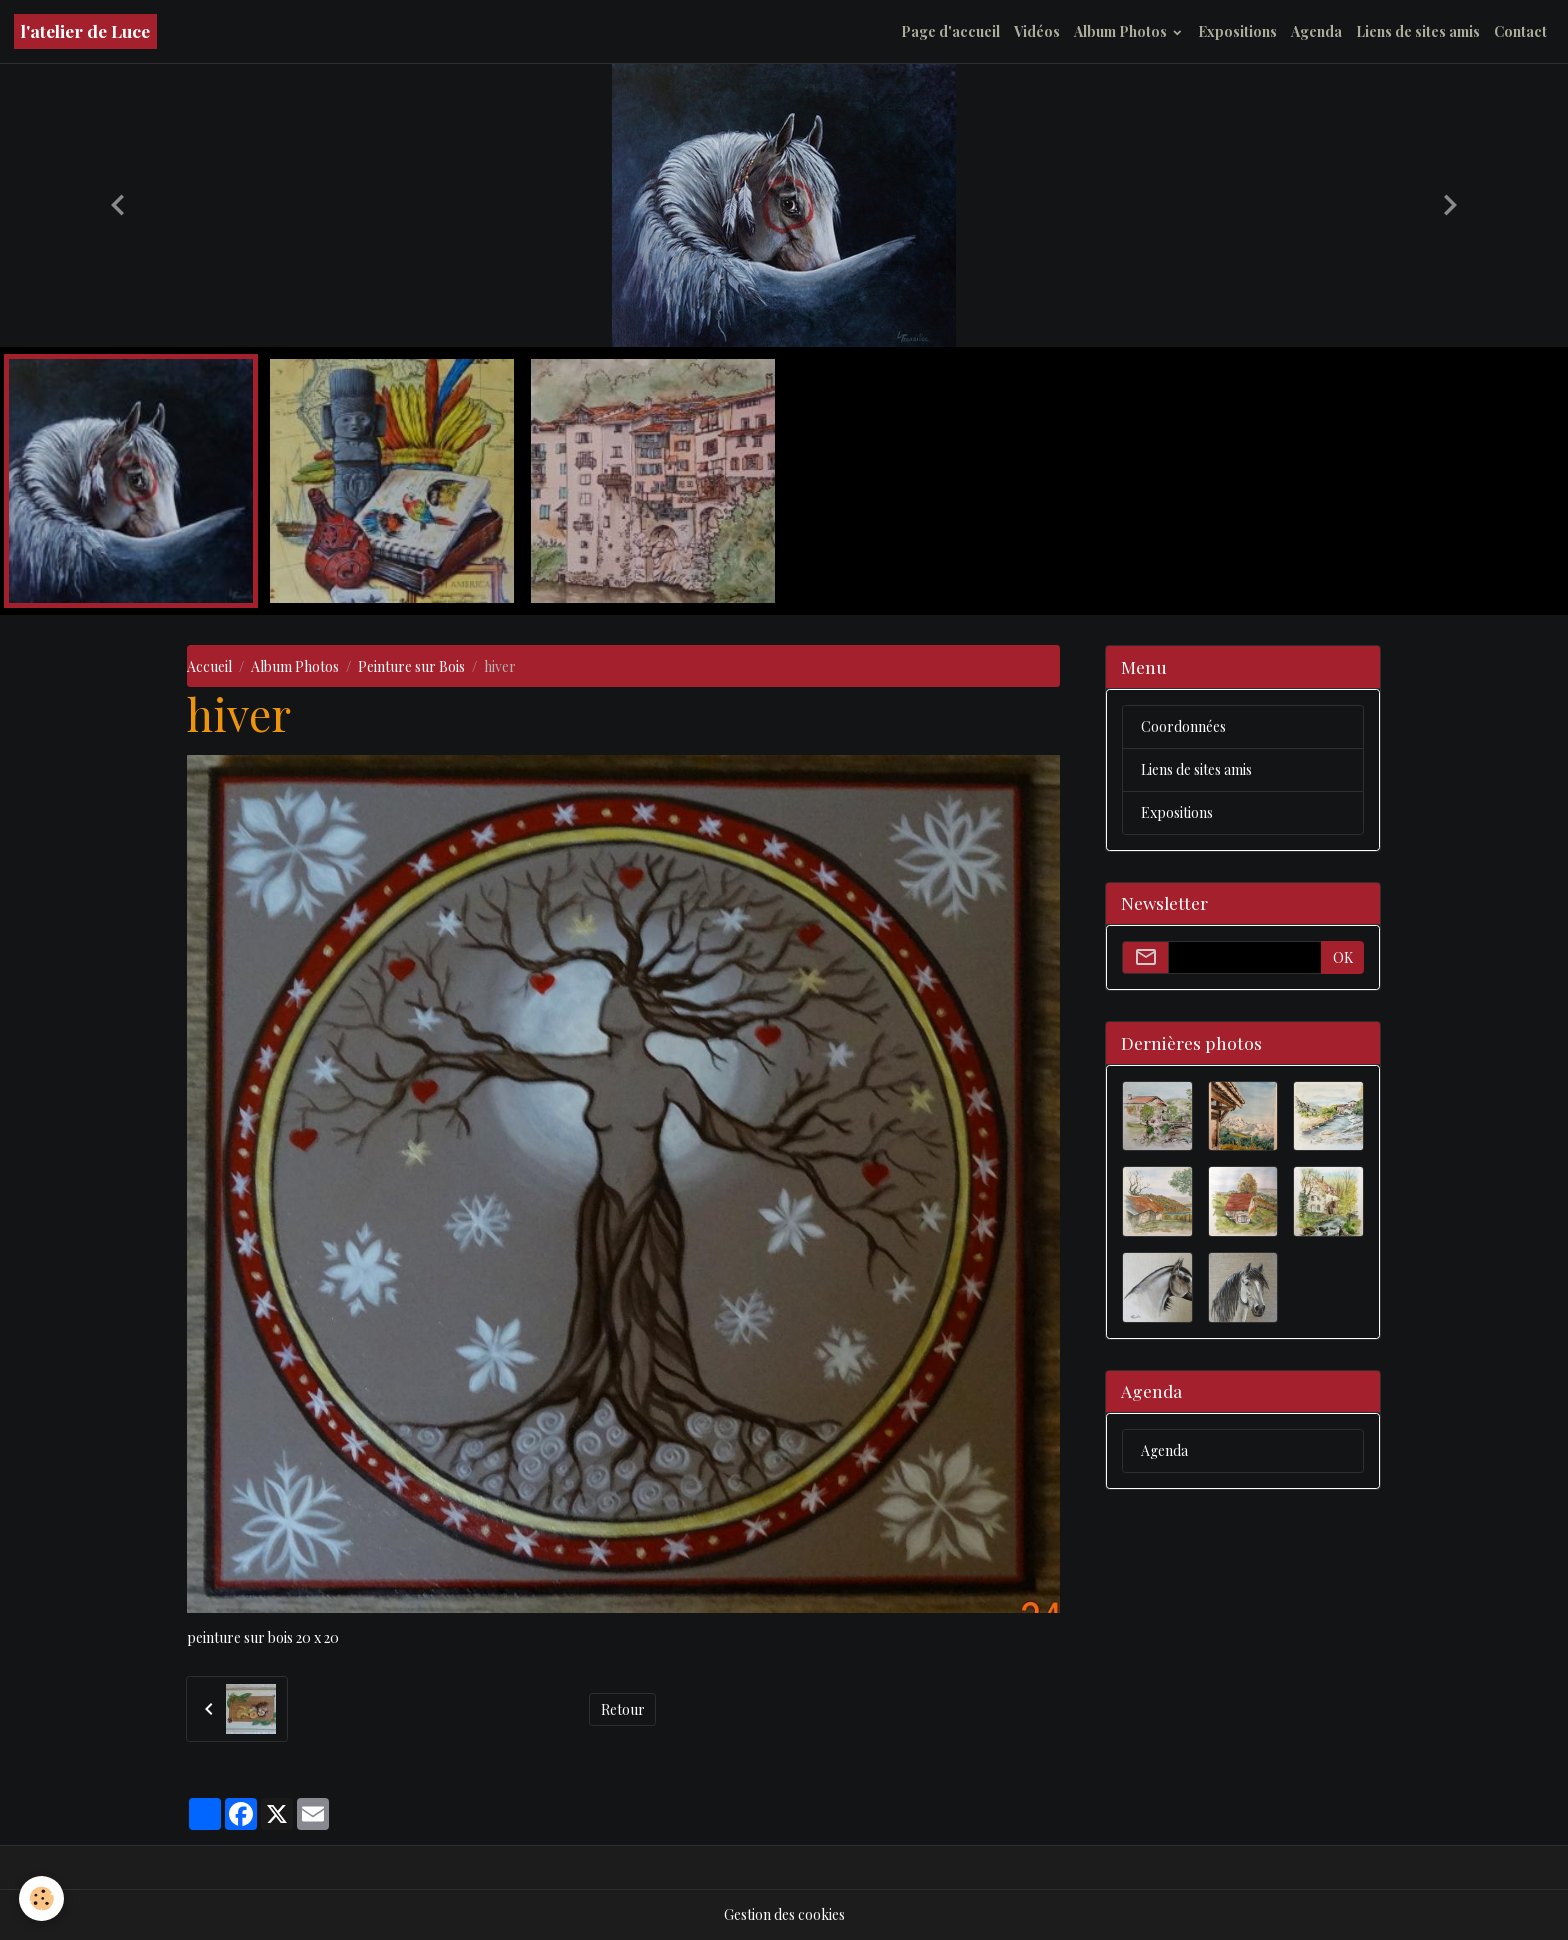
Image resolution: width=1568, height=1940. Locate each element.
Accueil (209, 666)
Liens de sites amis (1418, 31)
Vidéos (1037, 31)
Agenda (1316, 31)
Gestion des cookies (784, 1914)
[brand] (85, 31)
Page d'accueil (950, 31)
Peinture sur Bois (411, 666)
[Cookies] (42, 1898)
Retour (623, 1709)
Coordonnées (1183, 726)
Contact (1520, 31)
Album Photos (1122, 31)
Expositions (1237, 31)
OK (1343, 957)
